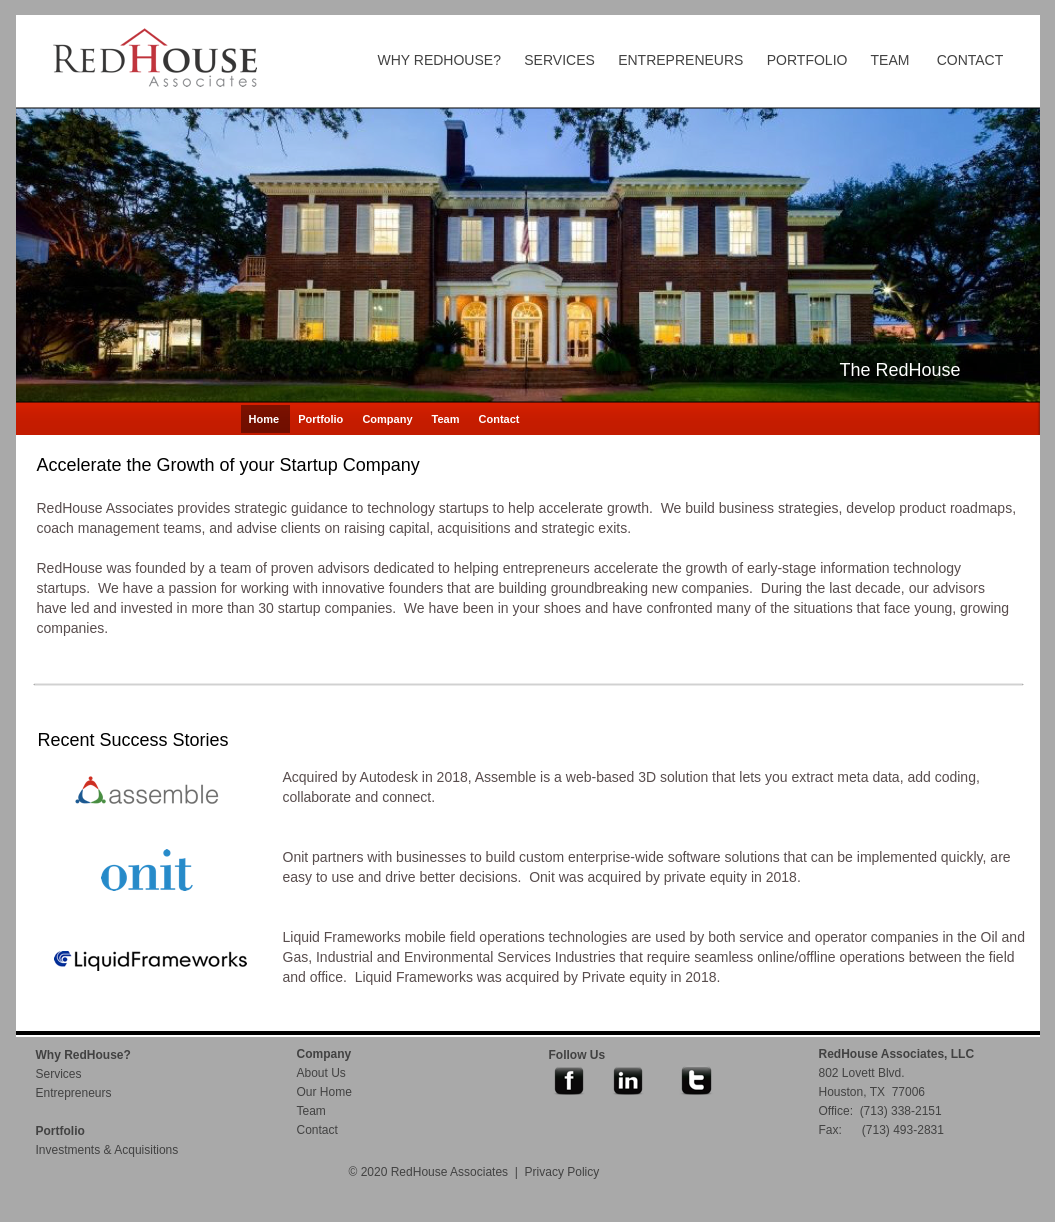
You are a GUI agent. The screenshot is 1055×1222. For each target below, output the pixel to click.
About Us (321, 1073)
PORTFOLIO (807, 60)
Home (266, 419)
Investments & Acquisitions (107, 1150)
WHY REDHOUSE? (439, 60)
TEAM (890, 60)
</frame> (249, 1080)
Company (388, 419)
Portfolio (322, 419)
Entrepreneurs (74, 1093)
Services (59, 1074)
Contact (499, 419)
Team (447, 419)
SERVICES (559, 60)
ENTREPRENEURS (680, 60)
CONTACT (970, 60)
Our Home (324, 1092)
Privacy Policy (562, 1172)
